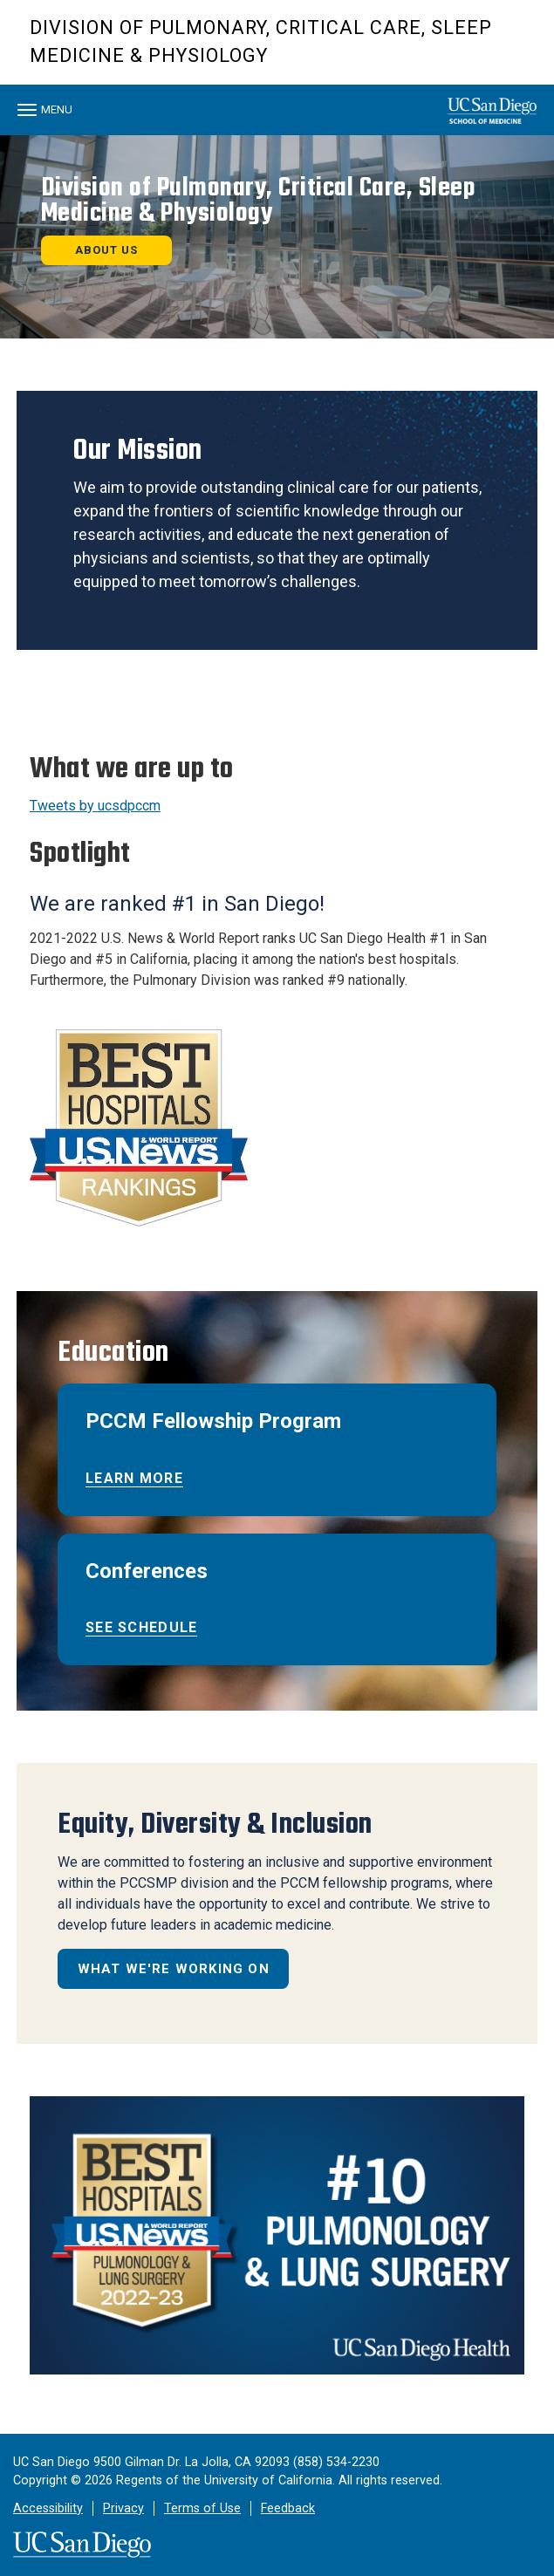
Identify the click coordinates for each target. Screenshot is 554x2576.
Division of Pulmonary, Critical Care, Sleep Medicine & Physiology (261, 41)
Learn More (134, 1478)
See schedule (141, 1627)
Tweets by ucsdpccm (95, 805)
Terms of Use (202, 2508)
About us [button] (106, 249)
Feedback (288, 2508)
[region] (277, 237)
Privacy (123, 2508)
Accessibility (48, 2508)
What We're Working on (174, 1969)
